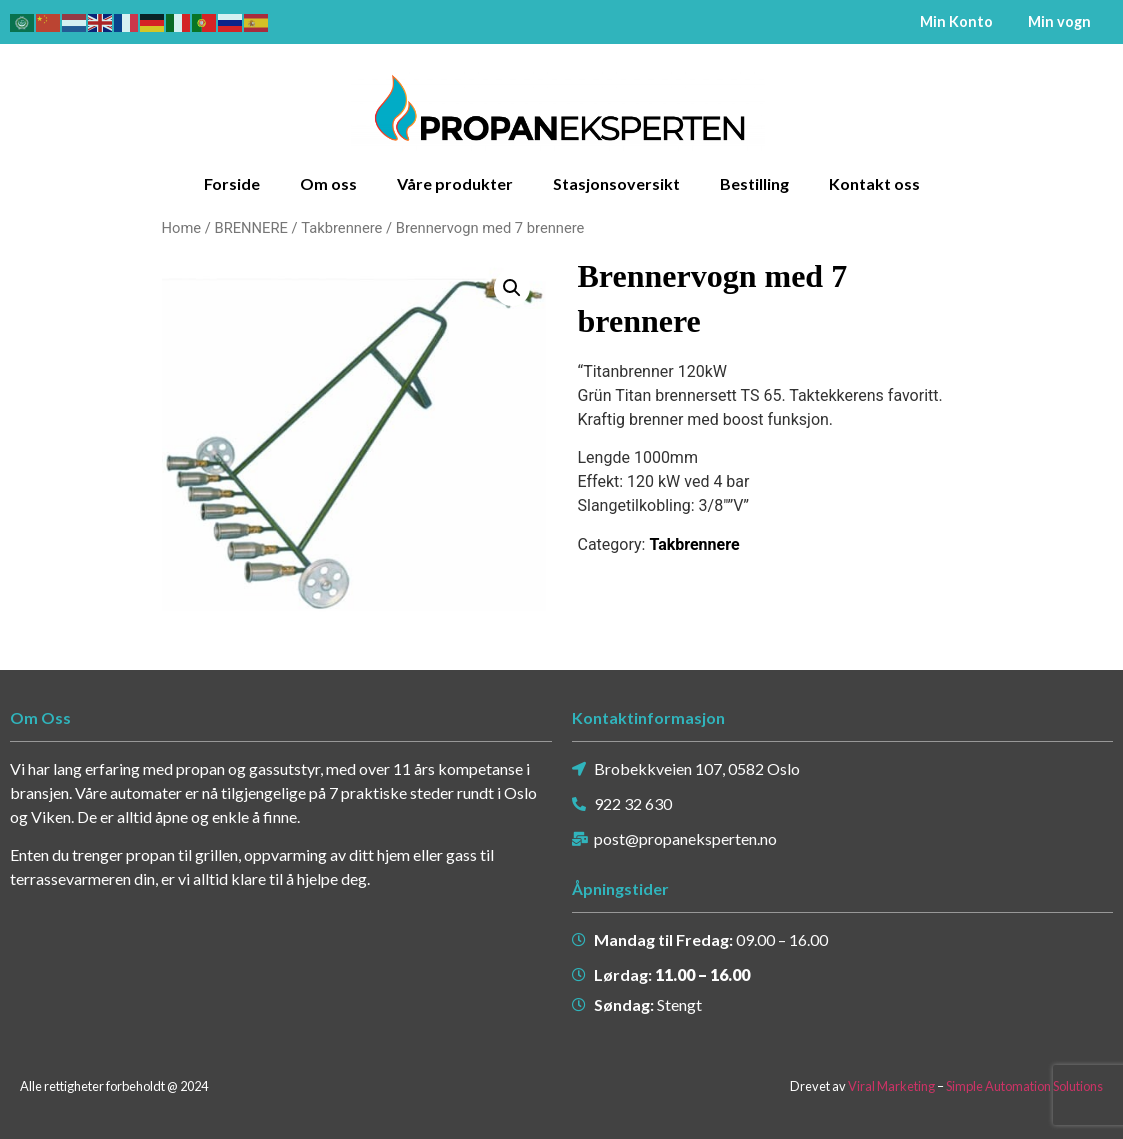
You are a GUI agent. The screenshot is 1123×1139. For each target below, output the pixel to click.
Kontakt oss (874, 182)
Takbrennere (341, 227)
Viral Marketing (891, 1085)
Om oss (328, 182)
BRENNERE (250, 227)
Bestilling (754, 182)
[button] (512, 287)
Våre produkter (455, 182)
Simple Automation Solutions (1024, 1085)
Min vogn (1059, 21)
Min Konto (956, 21)
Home (182, 227)
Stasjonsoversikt (616, 182)
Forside (232, 182)
